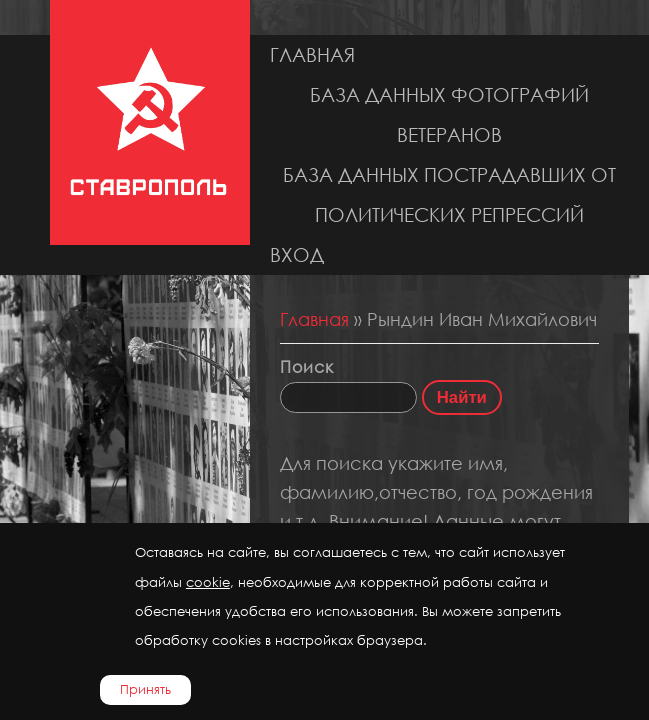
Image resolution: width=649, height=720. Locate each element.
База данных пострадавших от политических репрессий (449, 194)
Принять (145, 689)
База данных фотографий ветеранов (449, 114)
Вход (297, 254)
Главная (312, 54)
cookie (208, 582)
